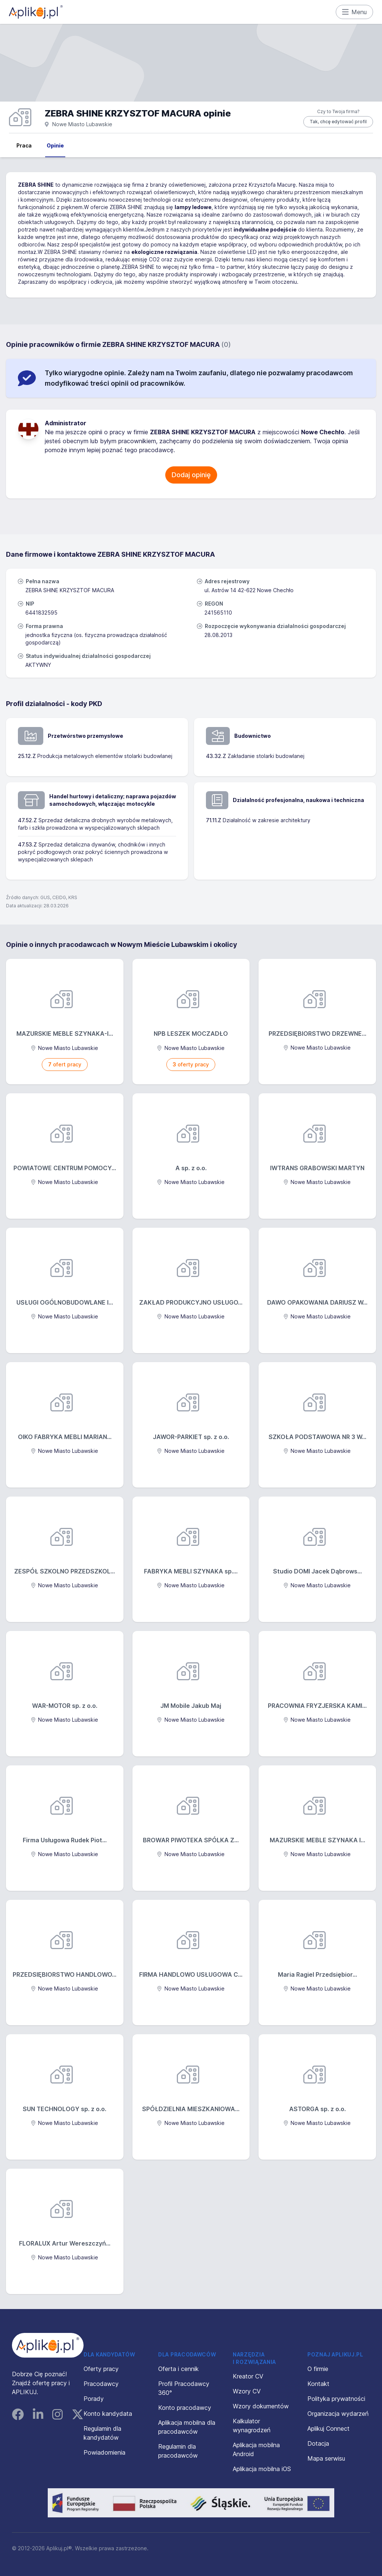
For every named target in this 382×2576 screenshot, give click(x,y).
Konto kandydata (108, 2413)
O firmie (317, 2369)
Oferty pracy (101, 2369)
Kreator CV (248, 2376)
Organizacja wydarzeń (338, 2413)
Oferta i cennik (178, 2369)
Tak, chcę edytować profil (338, 121)
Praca (24, 145)
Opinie (55, 145)
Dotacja (318, 2443)
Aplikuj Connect (328, 2428)
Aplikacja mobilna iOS (262, 2469)
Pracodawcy (101, 2383)
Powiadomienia (104, 2452)
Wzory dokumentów (261, 2406)
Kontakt (318, 2383)
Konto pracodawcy (184, 2407)
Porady (94, 2398)
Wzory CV (247, 2391)
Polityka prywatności (336, 2398)
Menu (354, 12)
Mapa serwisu (326, 2458)
